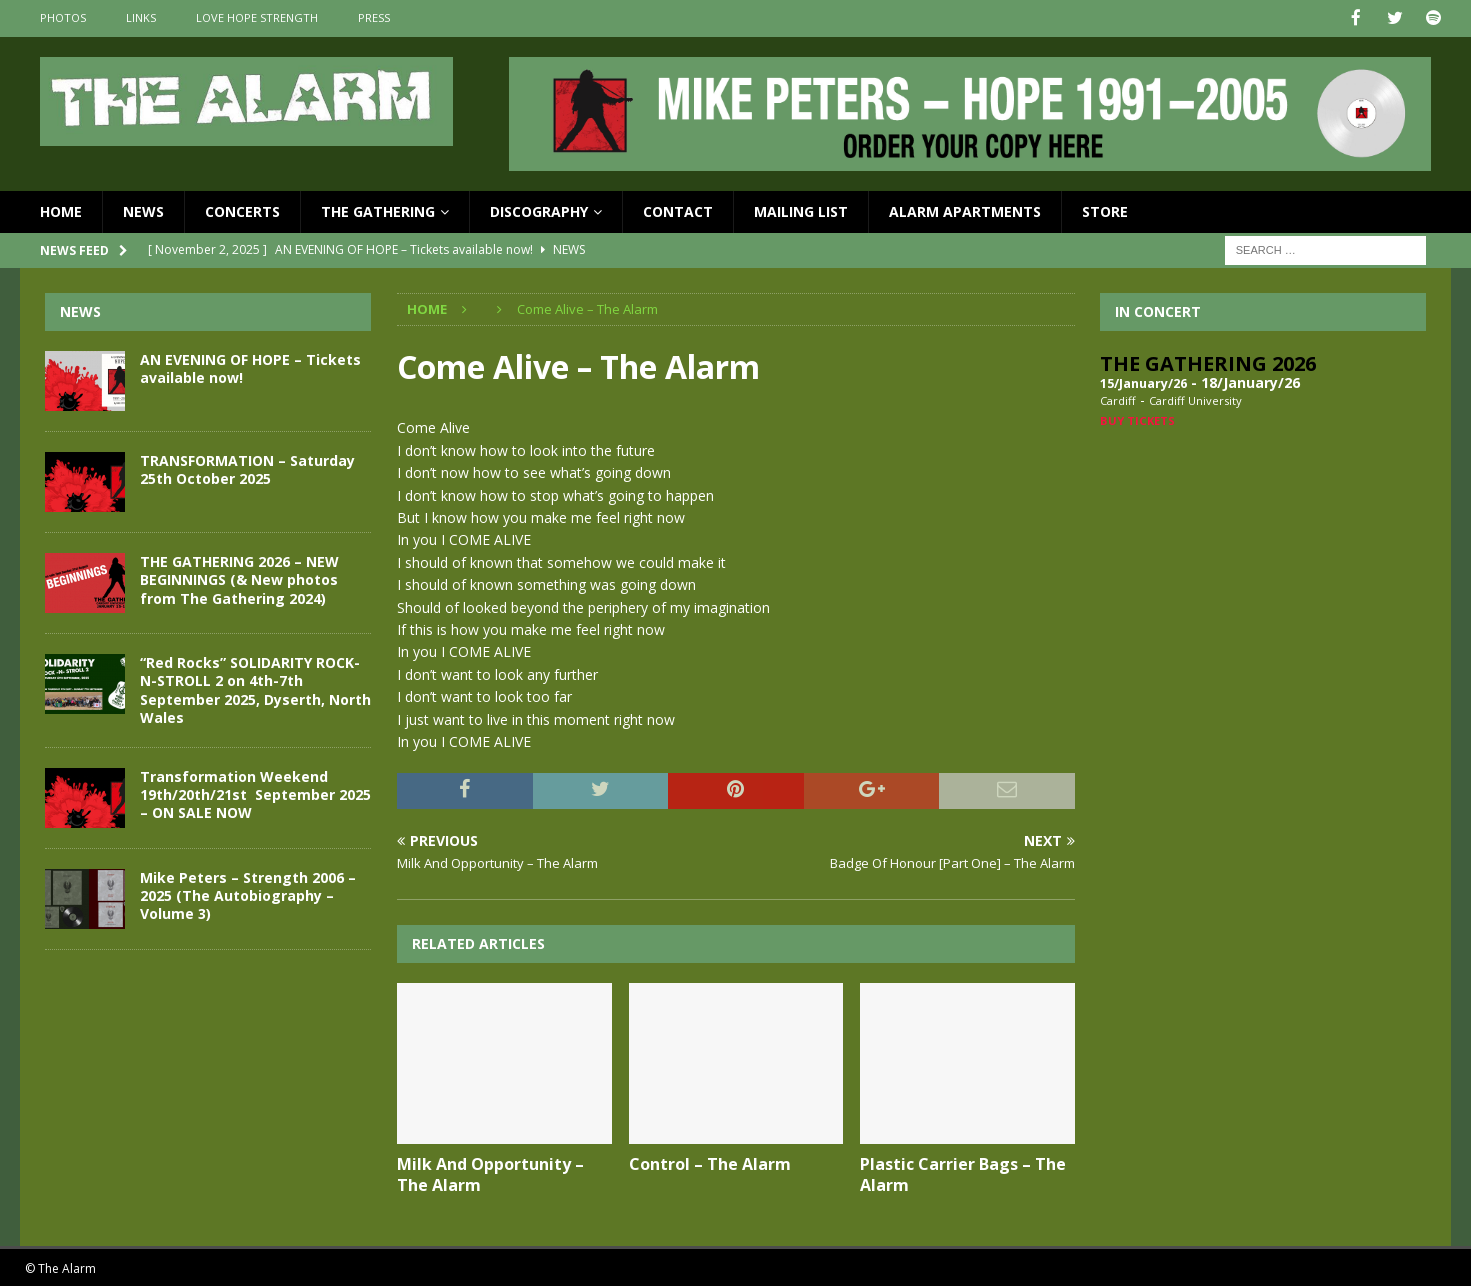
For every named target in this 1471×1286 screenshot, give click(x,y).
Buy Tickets (1137, 418)
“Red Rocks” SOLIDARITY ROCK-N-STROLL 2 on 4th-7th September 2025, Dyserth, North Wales (255, 689)
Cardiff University (1195, 399)
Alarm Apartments (965, 209)
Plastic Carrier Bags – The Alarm (963, 1173)
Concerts (242, 209)
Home (61, 209)
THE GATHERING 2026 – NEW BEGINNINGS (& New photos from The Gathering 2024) (239, 578)
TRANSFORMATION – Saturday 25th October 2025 (247, 468)
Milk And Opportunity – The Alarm (490, 1173)
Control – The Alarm (710, 1163)
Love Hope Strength (257, 17)
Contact (678, 209)
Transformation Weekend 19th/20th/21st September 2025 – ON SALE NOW (255, 792)
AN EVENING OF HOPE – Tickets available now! (250, 367)
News (143, 209)
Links (141, 17)
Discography (539, 209)
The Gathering (378, 209)
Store (1105, 209)
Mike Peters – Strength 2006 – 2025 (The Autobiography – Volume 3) (248, 893)
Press (374, 17)
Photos (63, 17)
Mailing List (801, 209)
